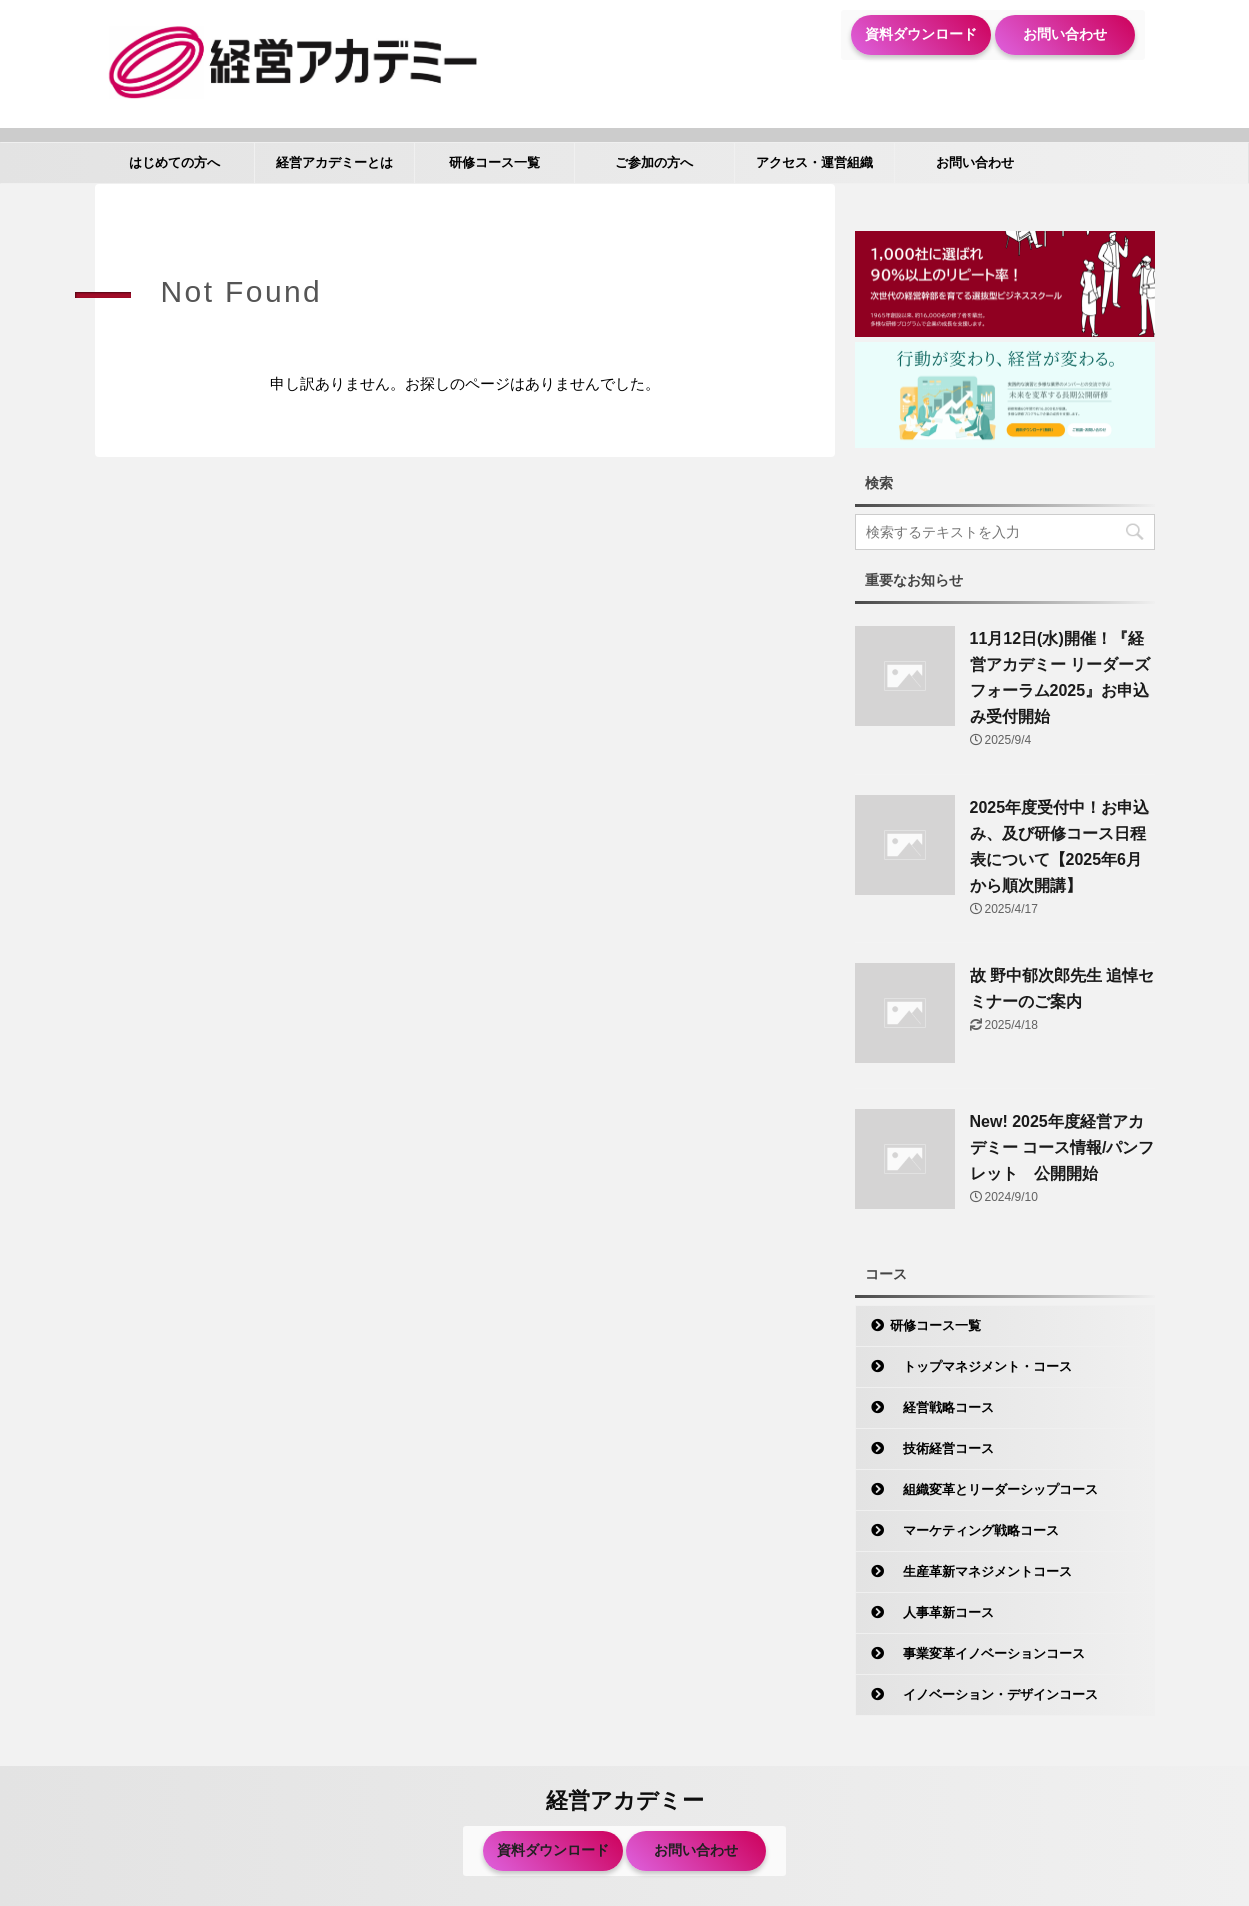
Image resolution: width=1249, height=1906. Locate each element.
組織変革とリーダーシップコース (994, 1489)
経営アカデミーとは (334, 162)
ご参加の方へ (654, 162)
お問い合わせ (1065, 34)
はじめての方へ (174, 162)
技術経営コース (942, 1448)
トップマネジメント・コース (981, 1366)
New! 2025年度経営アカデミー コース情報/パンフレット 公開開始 (1062, 1147)
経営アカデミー (625, 1800)
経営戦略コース (942, 1407)
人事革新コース (942, 1612)
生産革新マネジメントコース (981, 1571)
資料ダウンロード (921, 34)
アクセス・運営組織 (814, 162)
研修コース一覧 (494, 162)
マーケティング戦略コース (974, 1530)
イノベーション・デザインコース (994, 1694)
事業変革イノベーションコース (987, 1653)
